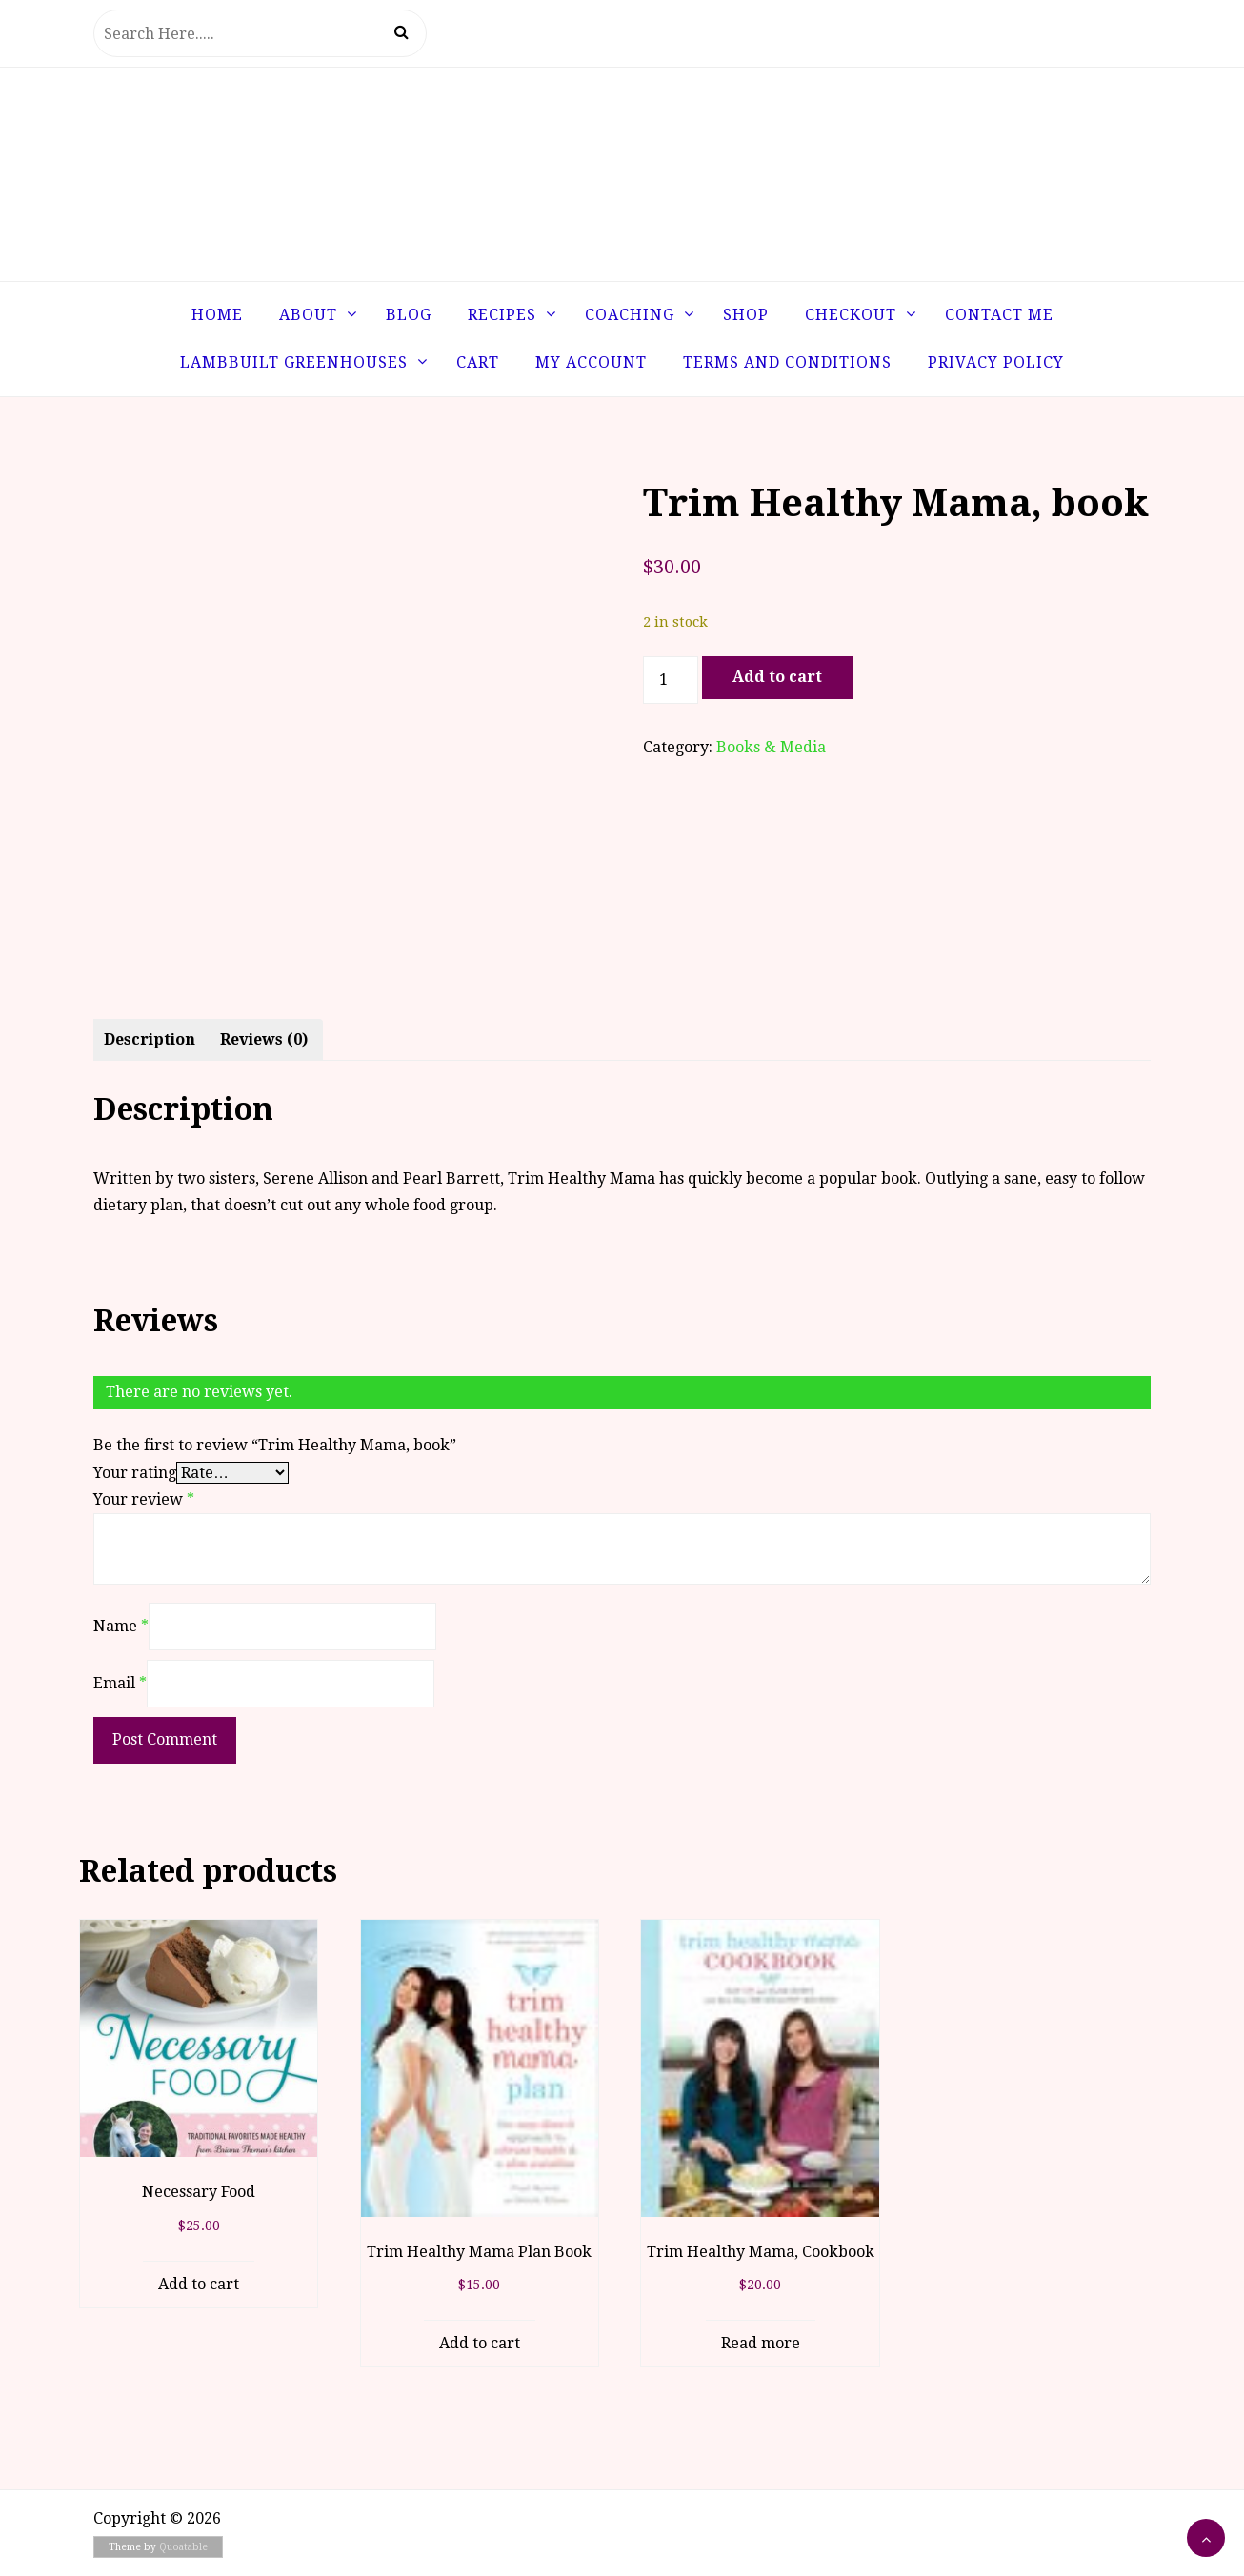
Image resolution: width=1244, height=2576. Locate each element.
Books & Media (771, 747)
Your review (143, 1499)
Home (217, 315)
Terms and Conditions (787, 362)
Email (120, 1683)
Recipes (502, 315)
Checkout (850, 315)
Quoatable (183, 2547)
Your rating (134, 1473)
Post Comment (164, 1739)
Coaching (629, 315)
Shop (746, 315)
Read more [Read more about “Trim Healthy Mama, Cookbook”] (760, 2343)
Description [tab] (149, 1039)
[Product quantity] (670, 680)
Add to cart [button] (198, 2284)
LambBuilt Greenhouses (294, 362)
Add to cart (777, 677)
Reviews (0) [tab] (264, 1039)
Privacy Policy (996, 362)
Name (121, 1626)
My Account (591, 362)
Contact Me (999, 315)
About (308, 315)
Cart (477, 362)
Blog (408, 315)
